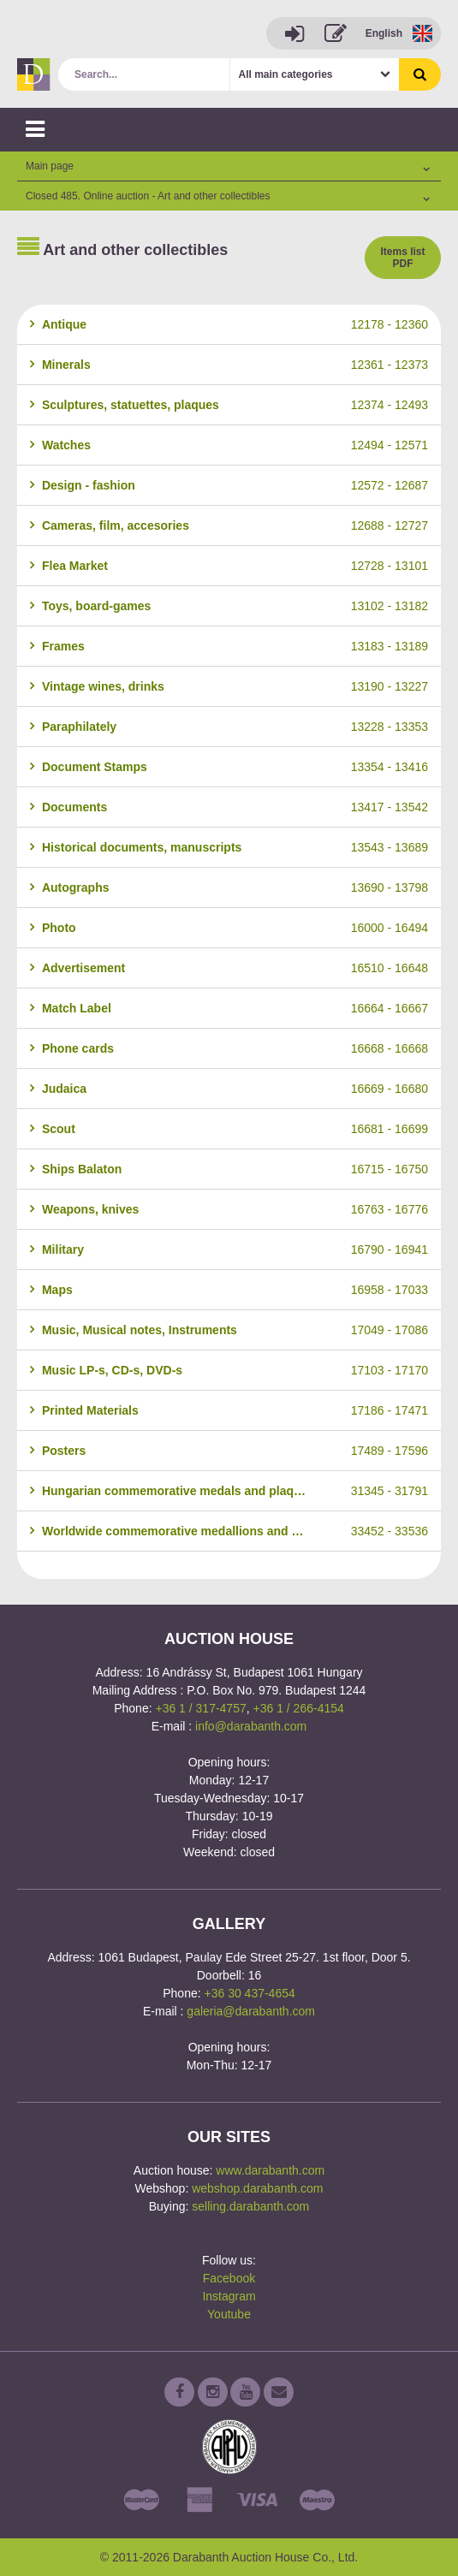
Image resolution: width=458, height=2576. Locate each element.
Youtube (229, 2314)
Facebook (229, 2278)
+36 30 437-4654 (250, 1993)
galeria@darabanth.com (251, 2011)
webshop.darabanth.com (257, 2188)
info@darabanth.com (250, 1726)
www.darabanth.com (270, 2170)
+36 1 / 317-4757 (200, 1708)
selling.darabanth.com (250, 2206)
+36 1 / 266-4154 (298, 1708)
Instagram (228, 2296)
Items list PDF (402, 258)
